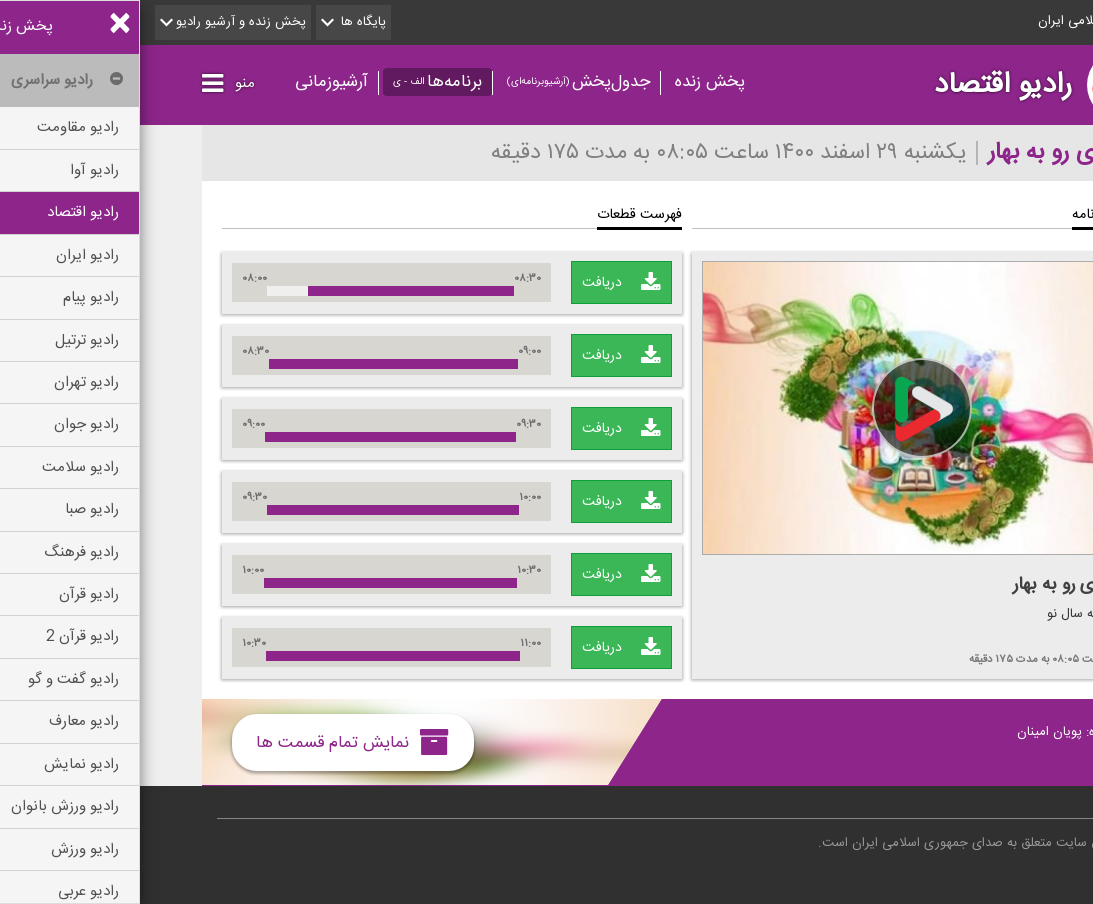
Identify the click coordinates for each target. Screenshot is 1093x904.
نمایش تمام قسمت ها (212, 742)
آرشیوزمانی (191, 82)
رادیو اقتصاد (863, 85)
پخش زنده (570, 82)
